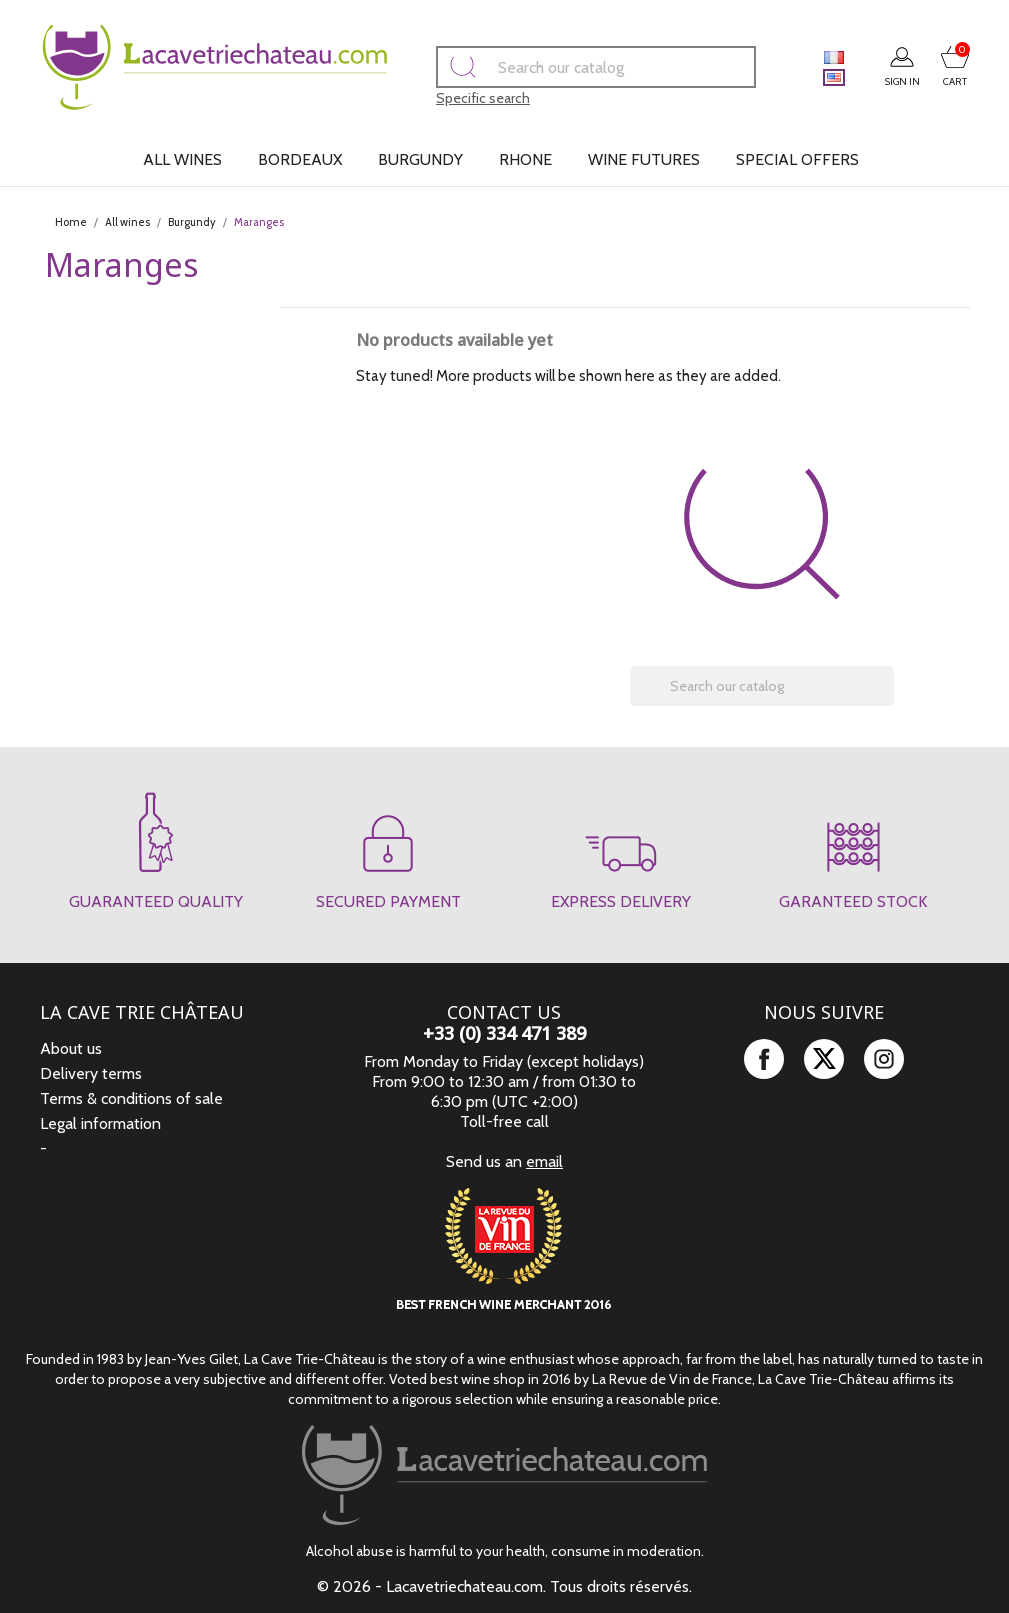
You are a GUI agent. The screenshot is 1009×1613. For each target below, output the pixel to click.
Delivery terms (91, 1073)
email (544, 1161)
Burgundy (420, 159)
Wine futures (644, 159)
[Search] (568, 67)
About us (71, 1048)
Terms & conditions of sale (131, 1098)
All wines (182, 159)
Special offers (797, 159)
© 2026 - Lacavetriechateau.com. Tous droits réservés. (504, 1586)
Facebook (764, 1059)
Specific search (455, 98)
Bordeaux (300, 159)
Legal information (100, 1123)
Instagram (884, 1059)
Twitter (824, 1059)
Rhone (525, 159)
